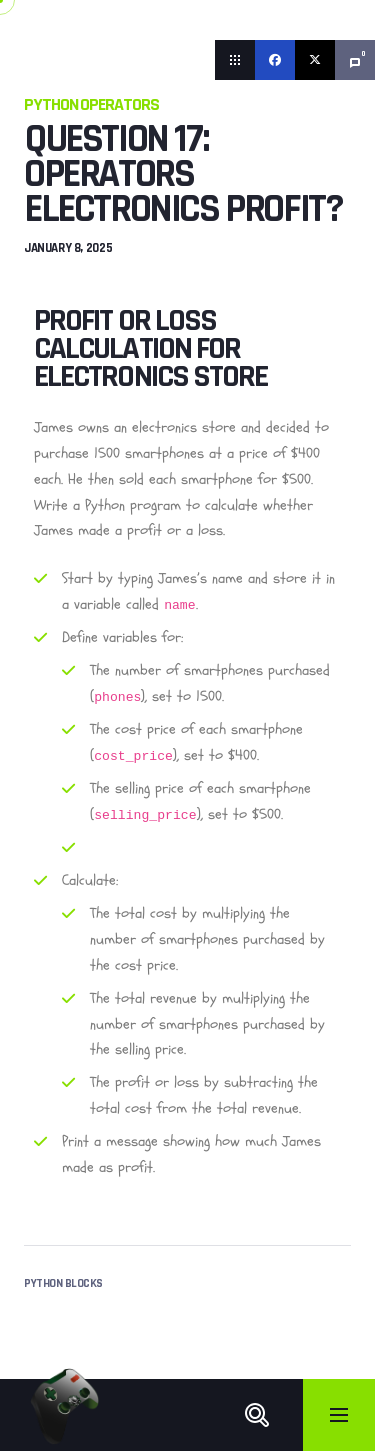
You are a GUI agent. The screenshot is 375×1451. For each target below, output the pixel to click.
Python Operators (91, 104)
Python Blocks (63, 1283)
